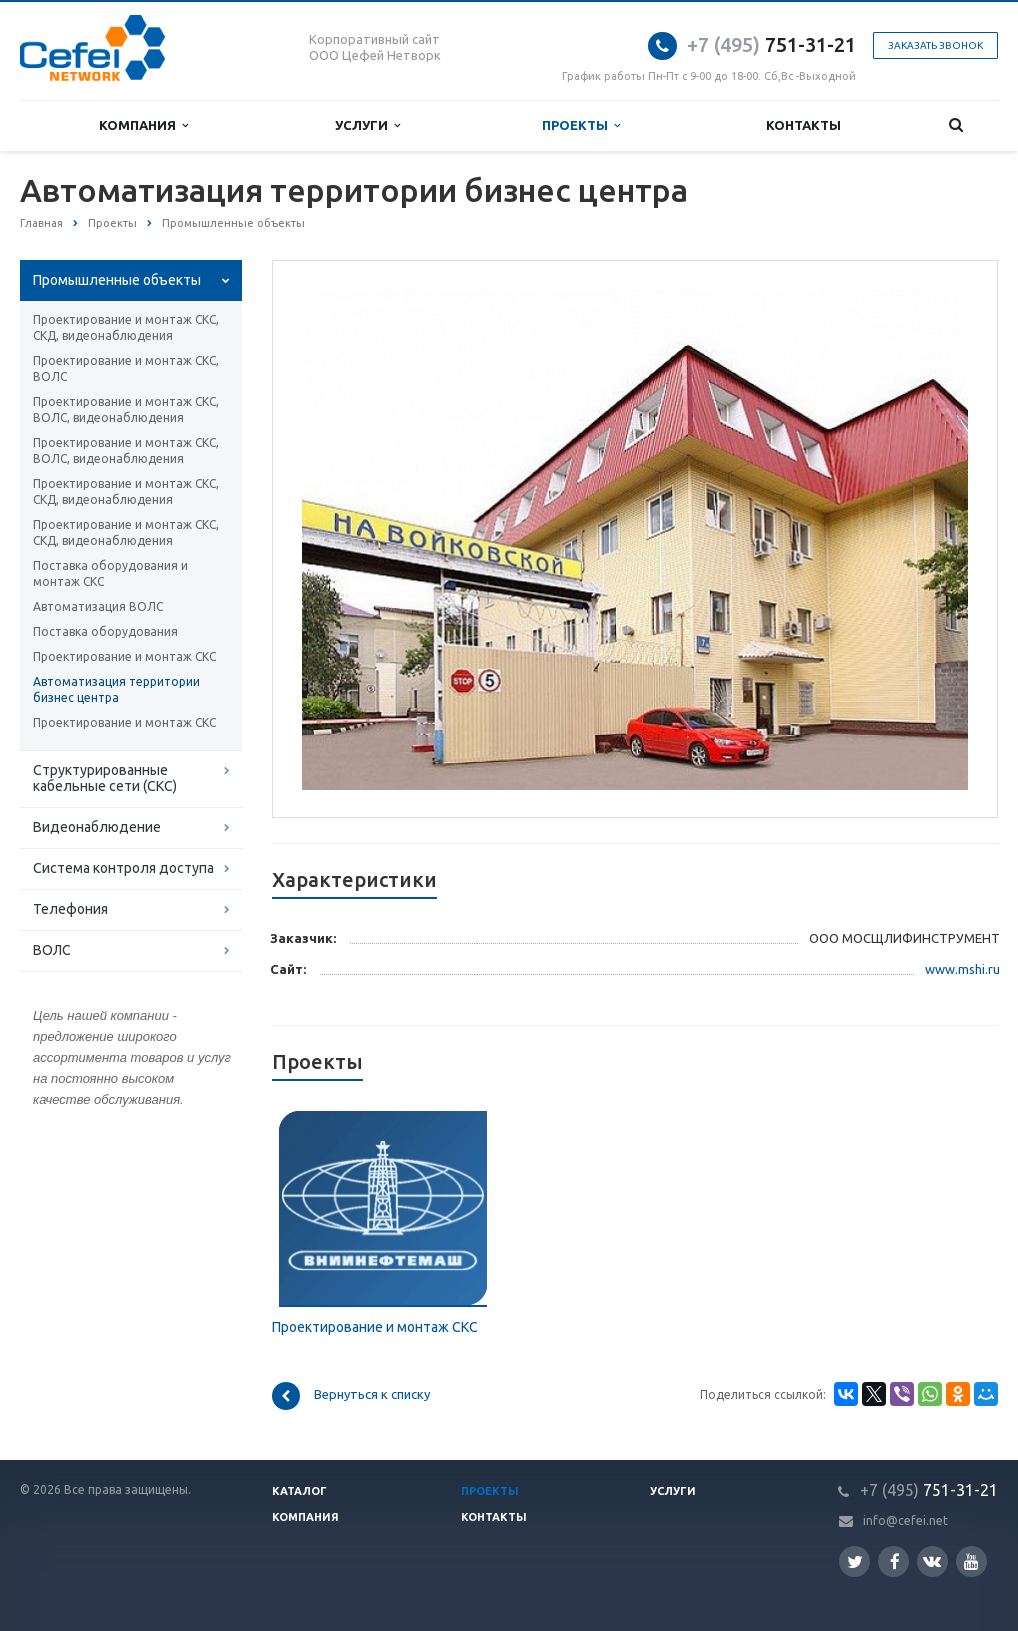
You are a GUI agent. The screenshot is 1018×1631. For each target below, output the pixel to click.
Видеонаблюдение (97, 827)
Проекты (581, 125)
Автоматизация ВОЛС (98, 606)
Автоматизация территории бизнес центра (116, 689)
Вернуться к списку (351, 1396)
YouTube (971, 1561)
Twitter (855, 1561)
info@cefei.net (905, 1520)
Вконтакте (932, 1560)
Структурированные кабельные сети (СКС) (105, 778)
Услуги (367, 125)
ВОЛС (52, 950)
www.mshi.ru (962, 969)
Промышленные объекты (117, 280)
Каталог (299, 1491)
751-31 (757, 44)
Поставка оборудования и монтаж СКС (110, 573)
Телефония (70, 909)
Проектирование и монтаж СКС (124, 656)
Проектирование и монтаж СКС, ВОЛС (126, 368)
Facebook (895, 1561)
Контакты (803, 125)
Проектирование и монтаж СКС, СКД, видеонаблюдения (126, 327)
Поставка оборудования (105, 631)
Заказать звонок (935, 45)
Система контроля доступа (123, 868)
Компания (143, 125)
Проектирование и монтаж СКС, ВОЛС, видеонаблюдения (126, 409)
